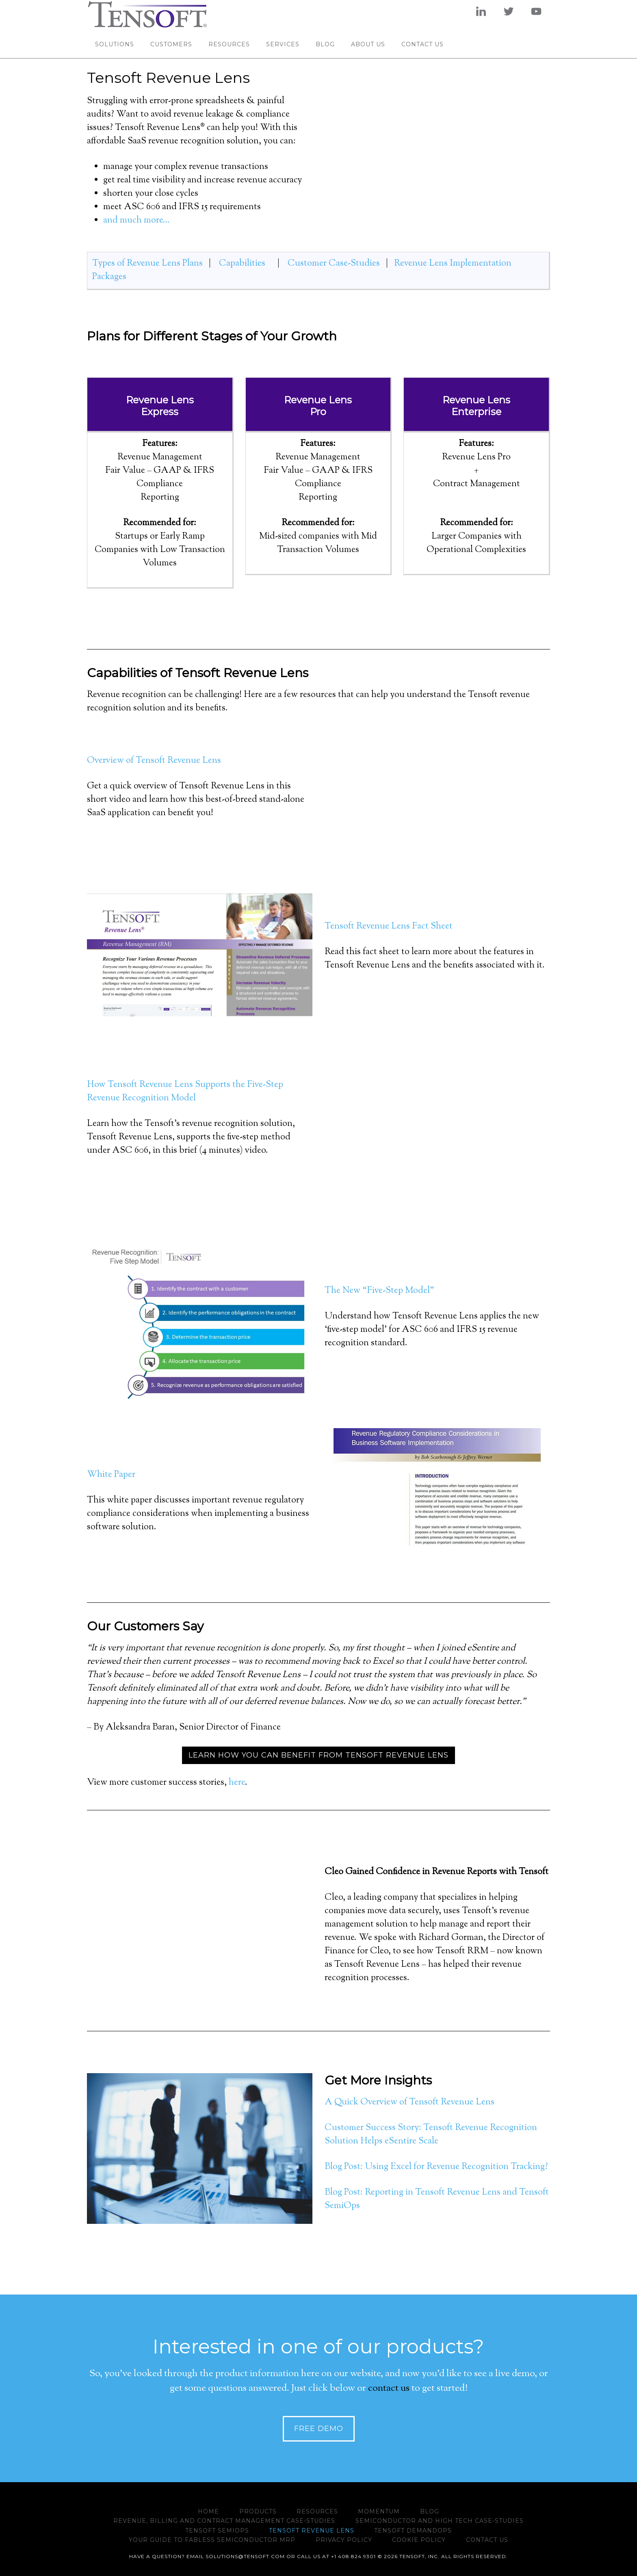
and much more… (136, 220)
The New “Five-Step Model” (379, 1290)
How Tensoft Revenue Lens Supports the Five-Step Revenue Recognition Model (185, 1091)
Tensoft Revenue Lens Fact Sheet (389, 926)
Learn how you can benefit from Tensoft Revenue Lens (318, 1755)
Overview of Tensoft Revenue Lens (154, 760)
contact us (389, 2388)
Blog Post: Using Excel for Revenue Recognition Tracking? (436, 2166)
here (237, 1782)
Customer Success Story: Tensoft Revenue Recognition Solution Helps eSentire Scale (431, 2134)
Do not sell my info (105, 2568)
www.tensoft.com (160, 14)
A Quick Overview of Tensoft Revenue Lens (409, 2102)
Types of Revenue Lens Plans (147, 263)
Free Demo (318, 2428)
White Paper (111, 1474)
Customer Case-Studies (334, 263)
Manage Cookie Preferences (33, 2567)
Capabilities (243, 263)
